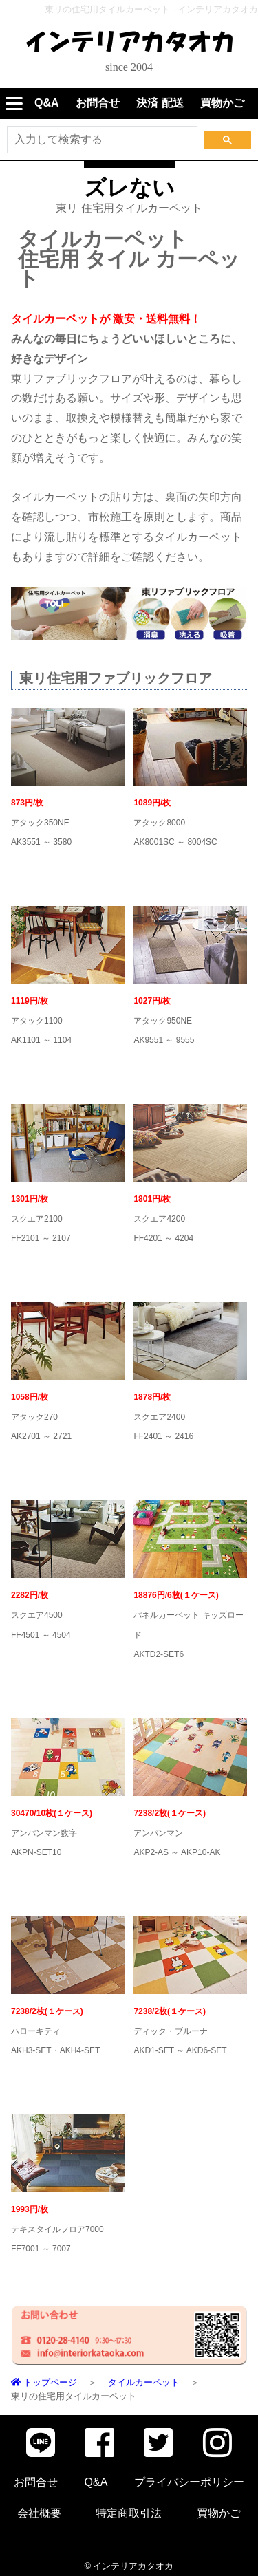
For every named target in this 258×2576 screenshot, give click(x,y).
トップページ (44, 2382)
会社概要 (39, 2513)
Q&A (46, 103)
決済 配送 (159, 103)
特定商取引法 (129, 2513)
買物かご (222, 103)
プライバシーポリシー (189, 2482)
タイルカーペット (144, 2382)
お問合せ (98, 103)
